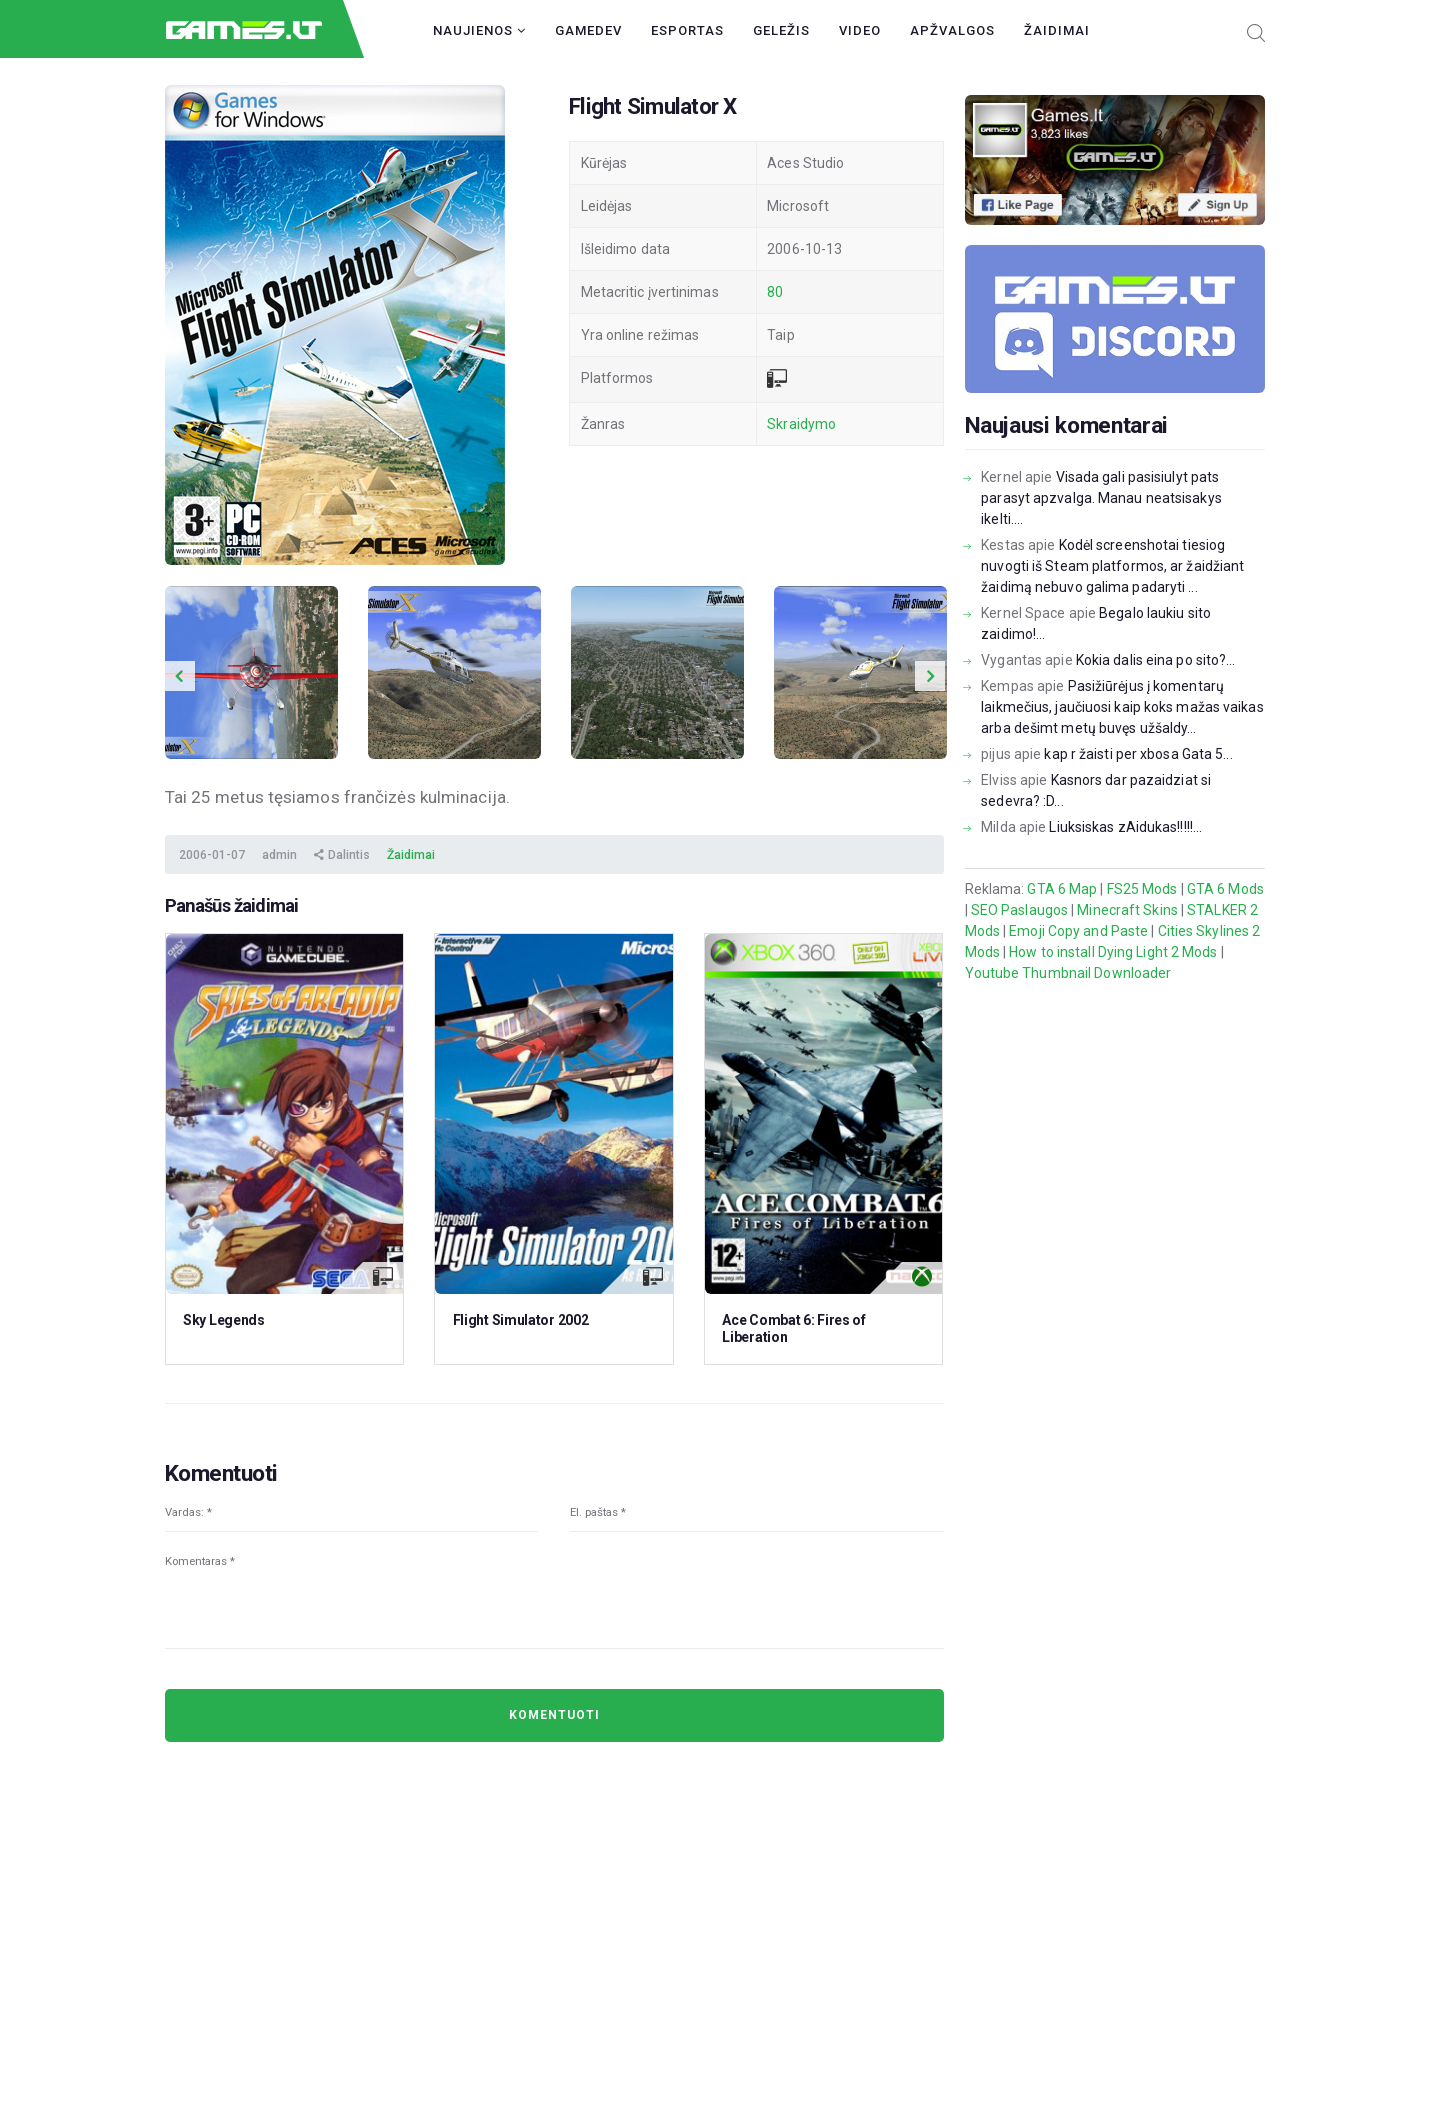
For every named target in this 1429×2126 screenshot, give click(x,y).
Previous (180, 676)
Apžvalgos (952, 30)
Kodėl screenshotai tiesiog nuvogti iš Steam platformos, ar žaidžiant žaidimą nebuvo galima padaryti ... (1112, 566)
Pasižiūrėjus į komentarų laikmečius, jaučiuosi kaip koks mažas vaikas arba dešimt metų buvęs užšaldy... (1122, 707)
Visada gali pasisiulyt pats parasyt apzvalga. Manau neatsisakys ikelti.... (1101, 498)
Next (930, 676)
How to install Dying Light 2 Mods (1113, 952)
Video (860, 30)
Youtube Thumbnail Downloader (1068, 973)
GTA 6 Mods (1225, 889)
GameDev (588, 30)
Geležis (781, 30)
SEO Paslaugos (1019, 910)
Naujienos (479, 30)
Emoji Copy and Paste (1078, 931)
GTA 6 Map (1062, 889)
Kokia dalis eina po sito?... (1156, 660)
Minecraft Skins (1127, 910)
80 (775, 292)
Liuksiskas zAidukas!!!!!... (1125, 827)
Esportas (687, 30)
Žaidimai (1057, 30)
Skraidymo (801, 424)
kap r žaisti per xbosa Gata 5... (1138, 754)
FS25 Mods (1142, 889)
